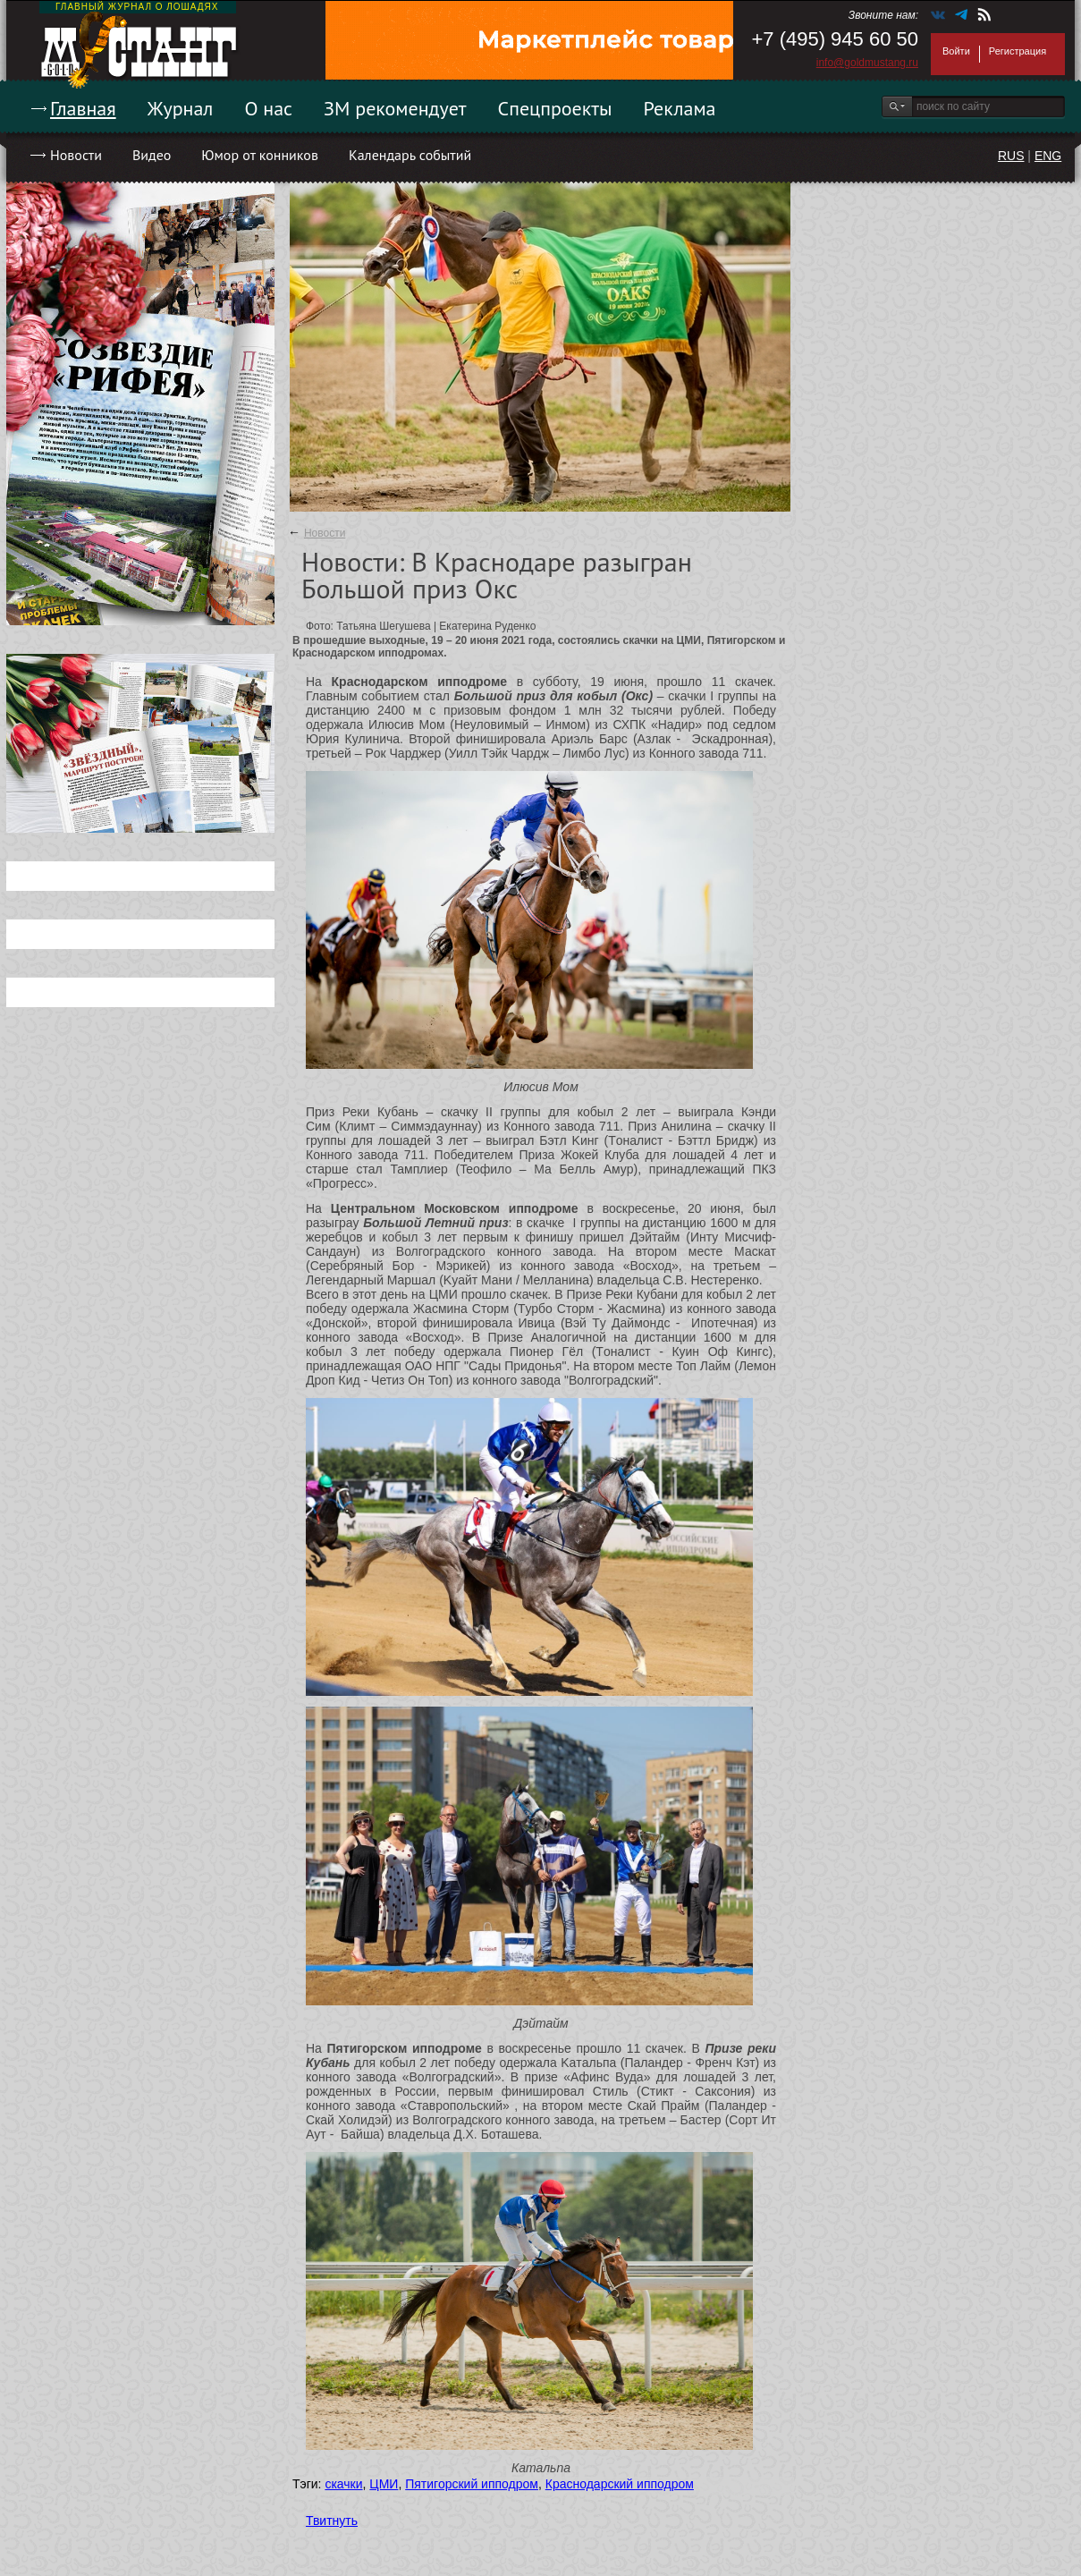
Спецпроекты (555, 108)
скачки (343, 2484)
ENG (1048, 155)
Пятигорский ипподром (471, 2484)
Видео (151, 155)
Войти (956, 51)
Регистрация (1017, 51)
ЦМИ (383, 2484)
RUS (1011, 155)
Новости (76, 155)
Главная (83, 108)
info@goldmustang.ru (867, 62)
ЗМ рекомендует (395, 108)
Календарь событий (410, 155)
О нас (268, 108)
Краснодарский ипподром (619, 2484)
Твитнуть (332, 2520)
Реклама (680, 108)
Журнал (181, 108)
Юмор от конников (259, 155)
